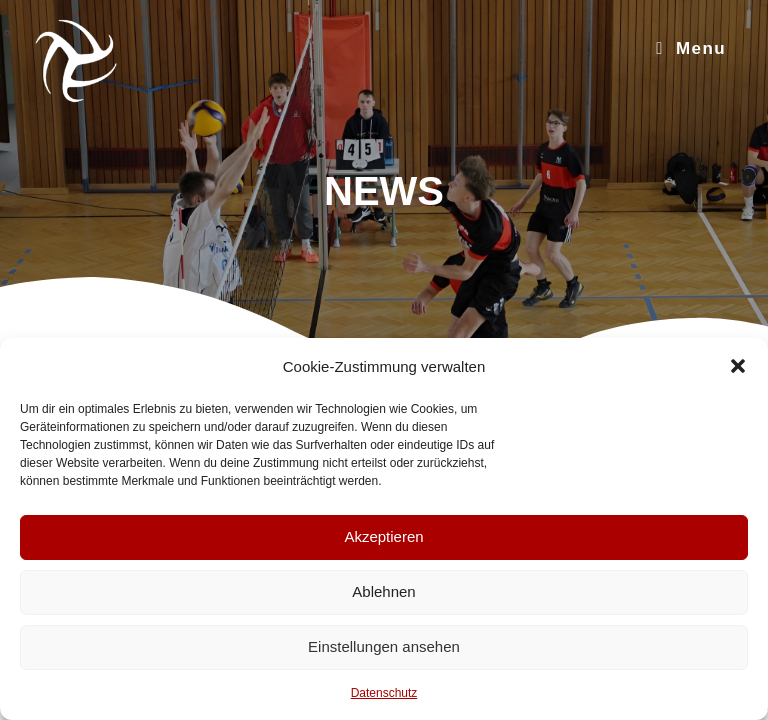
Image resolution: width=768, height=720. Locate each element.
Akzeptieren (383, 536)
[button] (738, 366)
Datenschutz (384, 693)
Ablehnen (383, 591)
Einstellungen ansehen (384, 646)
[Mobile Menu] (691, 48)
